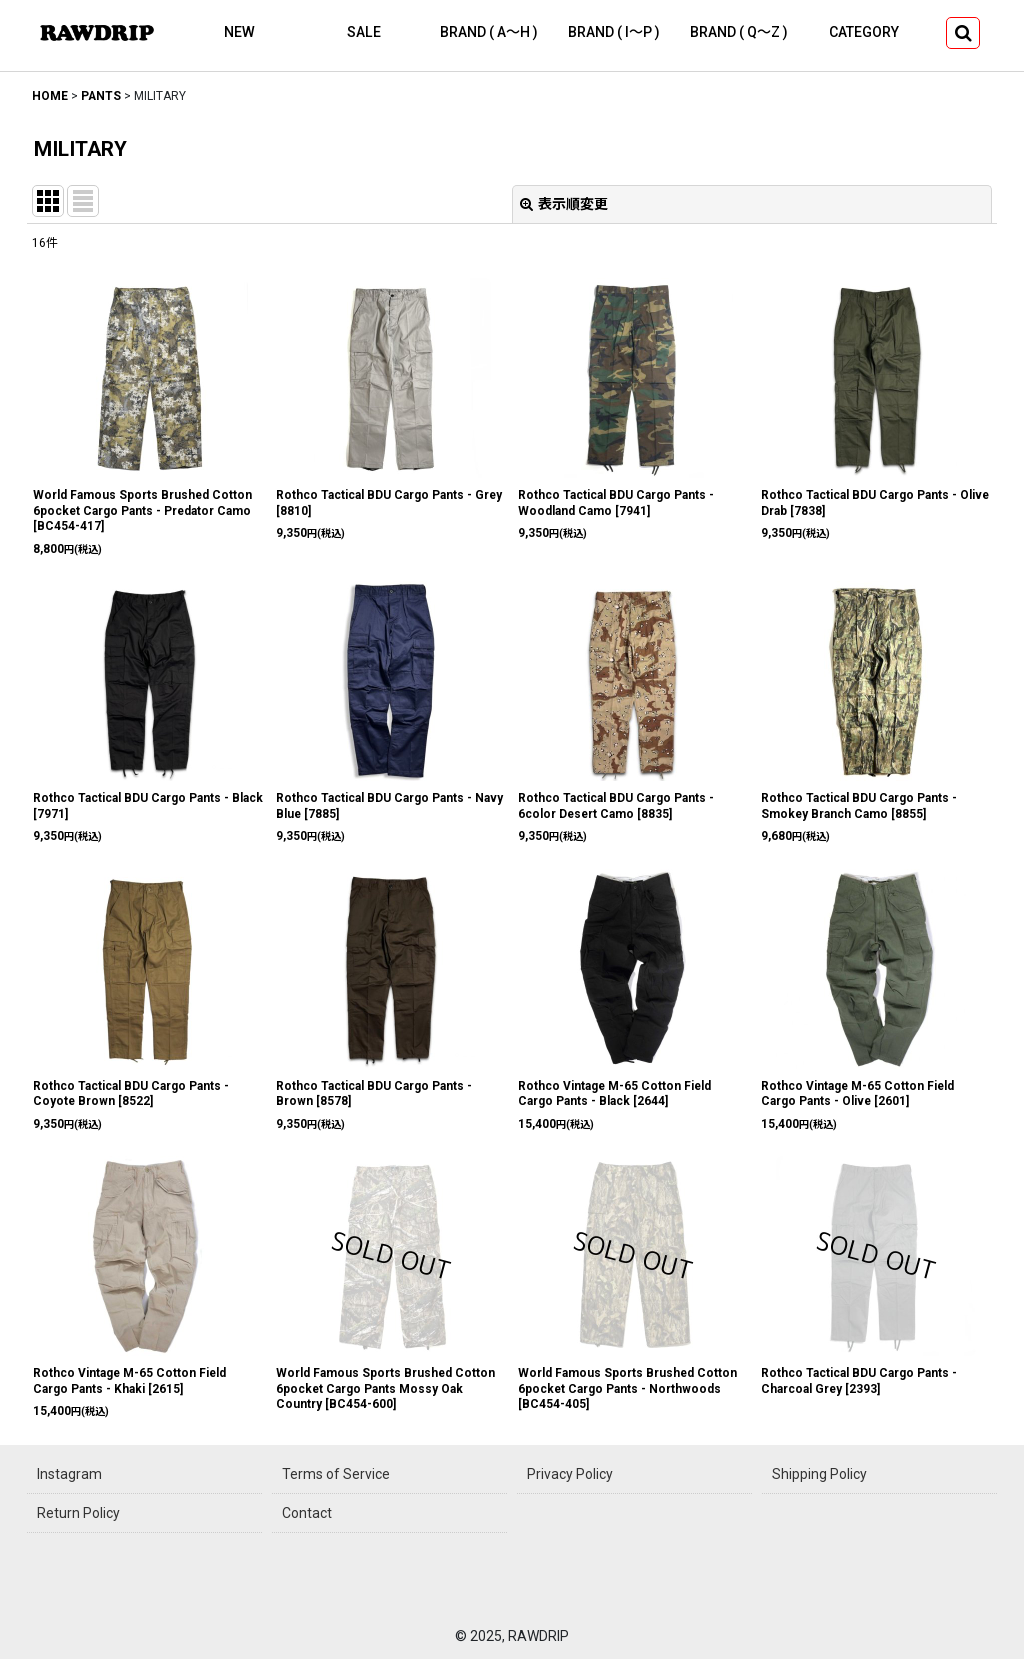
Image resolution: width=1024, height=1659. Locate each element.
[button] (963, 33)
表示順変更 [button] (564, 204)
